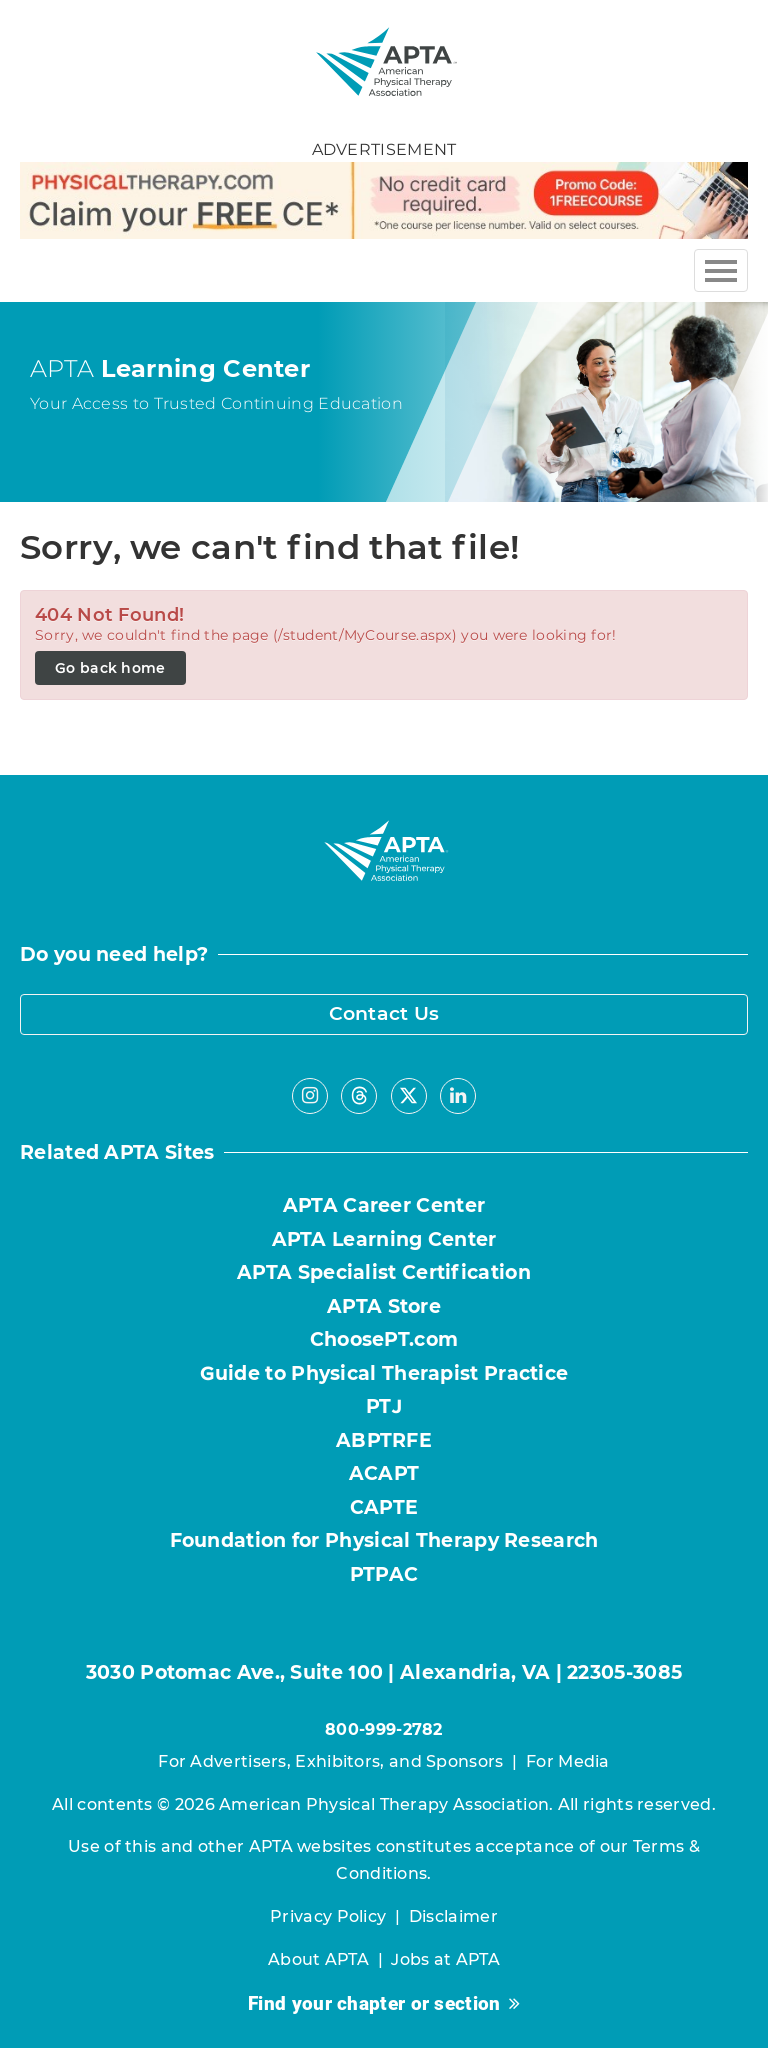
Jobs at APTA (445, 1959)
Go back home (110, 668)
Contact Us (384, 1013)
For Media (568, 1761)
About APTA (318, 1959)
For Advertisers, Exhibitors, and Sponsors (330, 1761)
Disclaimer (453, 1916)
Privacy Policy (328, 1916)
